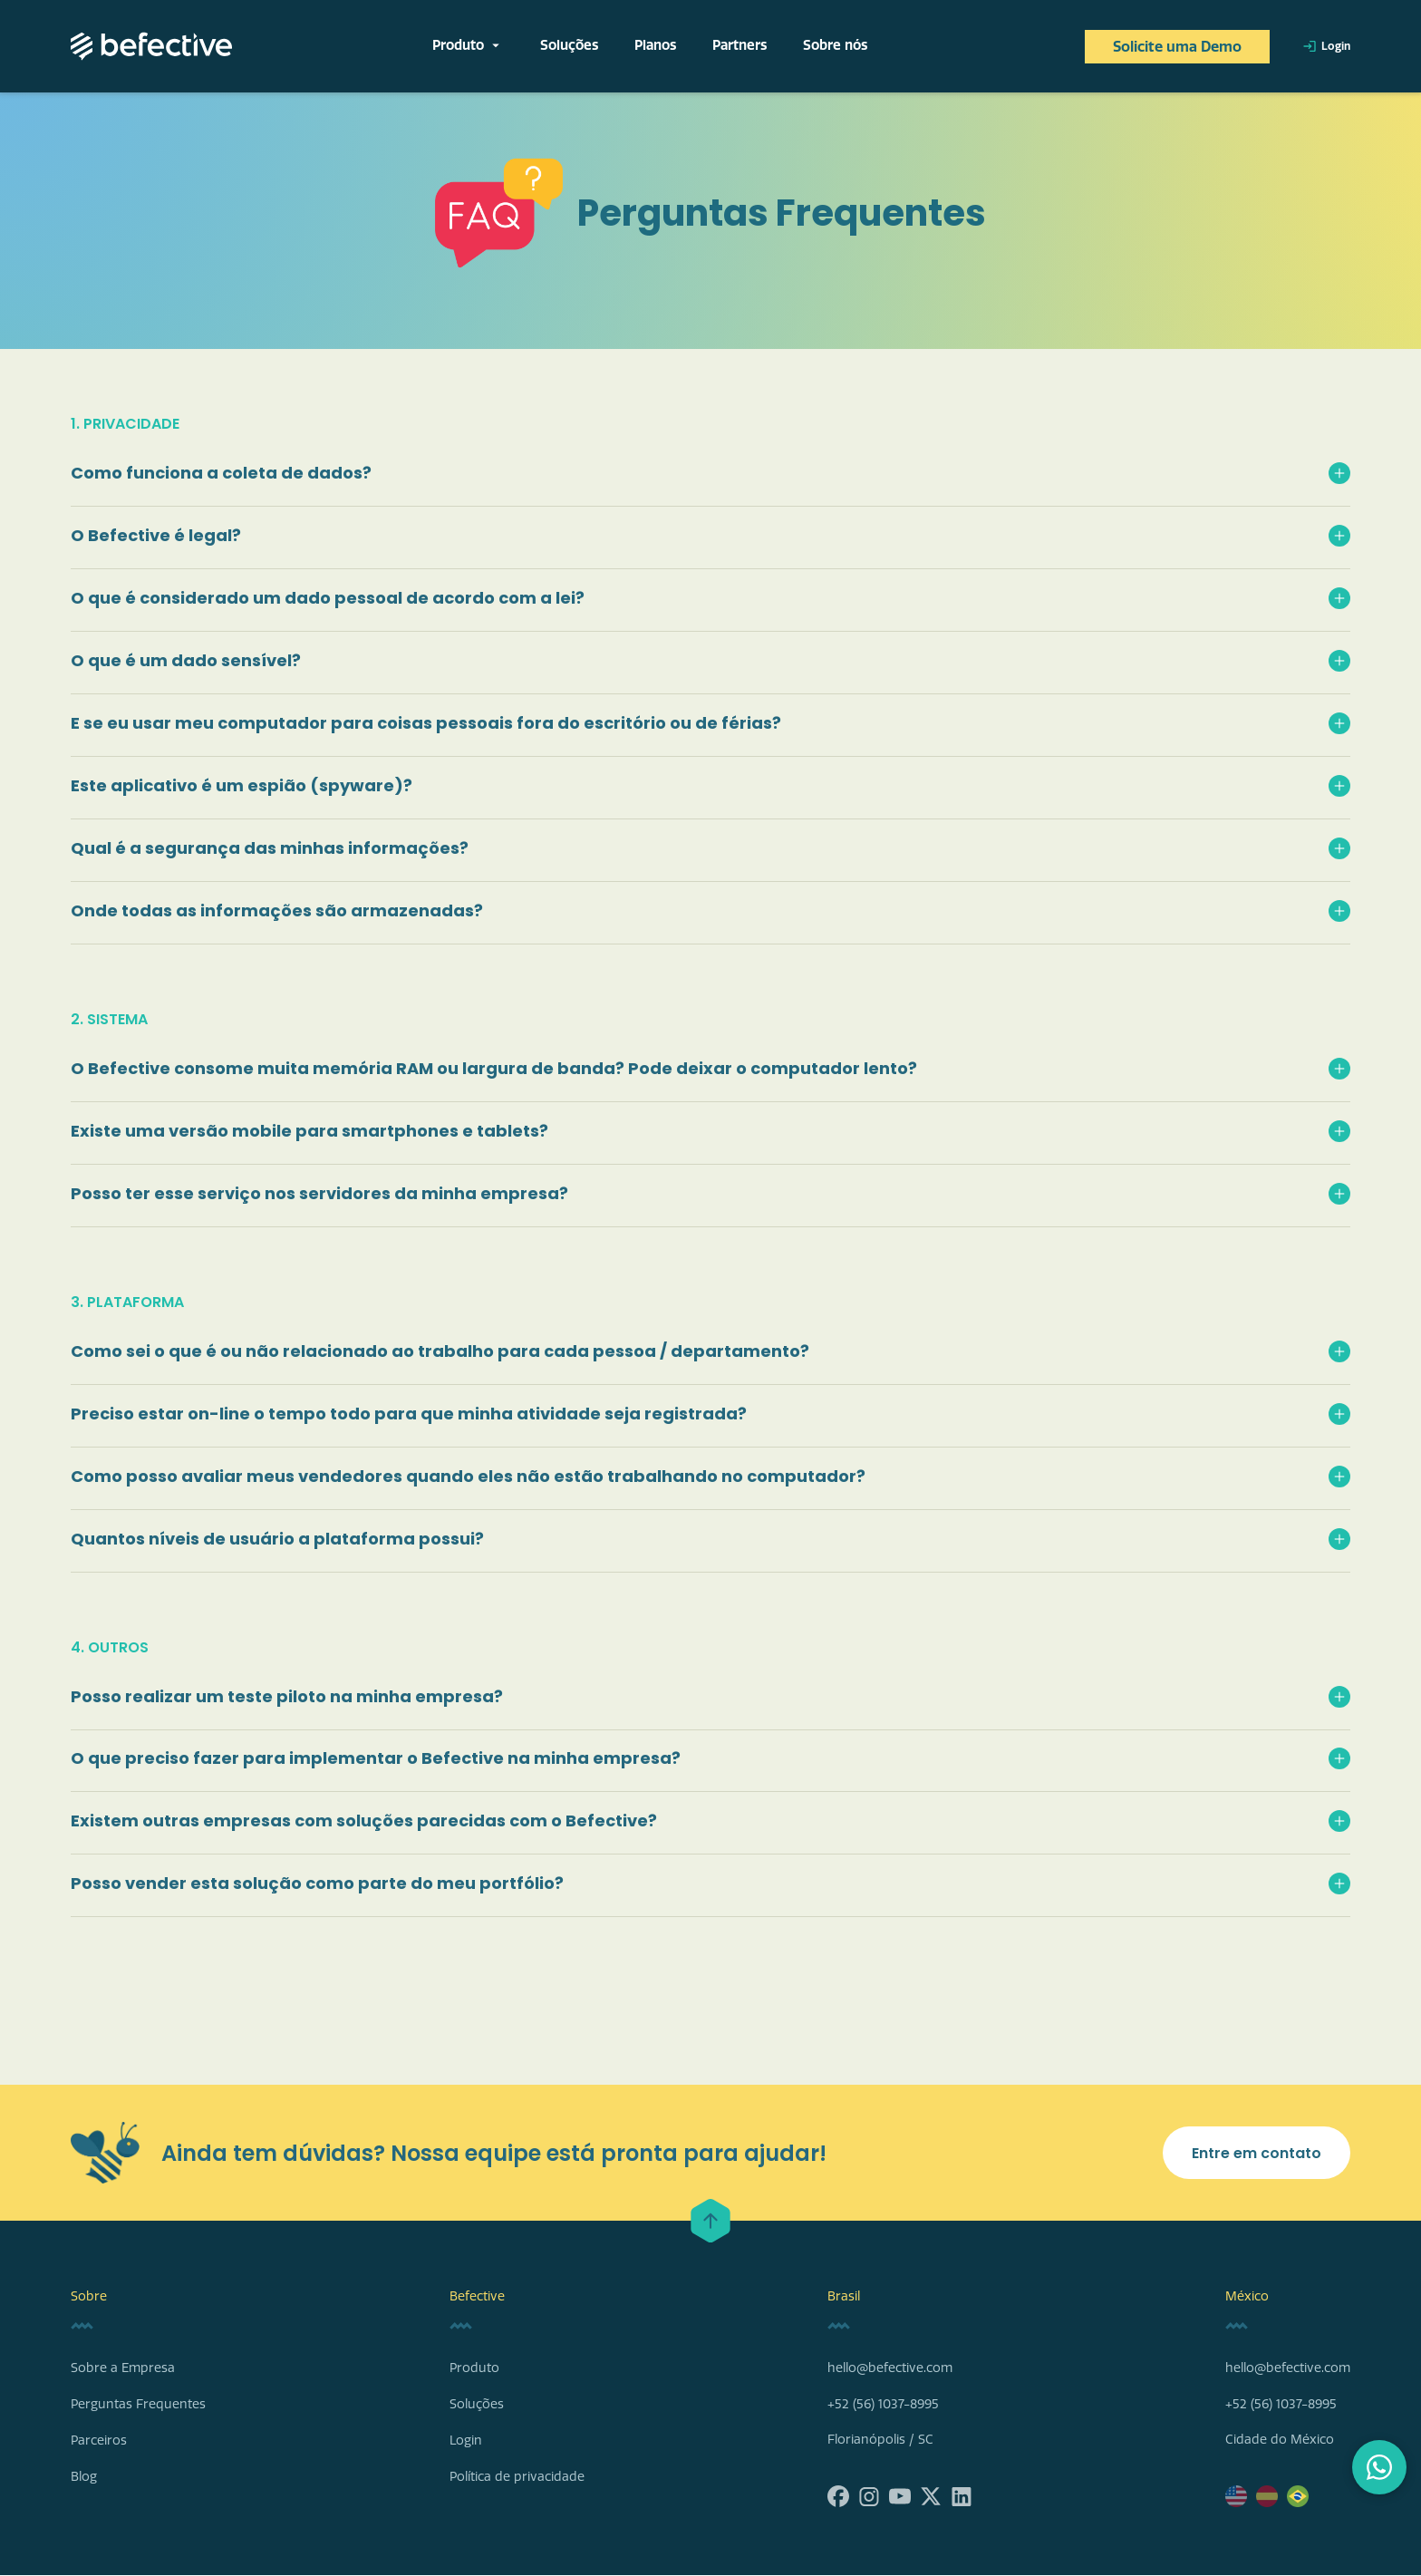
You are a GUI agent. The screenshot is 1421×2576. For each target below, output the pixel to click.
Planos (655, 45)
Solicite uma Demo (1177, 46)
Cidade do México (1279, 2440)
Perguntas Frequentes (138, 2405)
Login (1326, 46)
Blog (84, 2477)
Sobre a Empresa (123, 2369)
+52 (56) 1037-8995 (883, 2405)
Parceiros (99, 2441)
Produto (468, 45)
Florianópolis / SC (880, 2440)
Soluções (569, 45)
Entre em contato (1256, 2154)
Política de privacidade (517, 2477)
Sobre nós (835, 45)
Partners (739, 45)
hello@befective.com (889, 2369)
